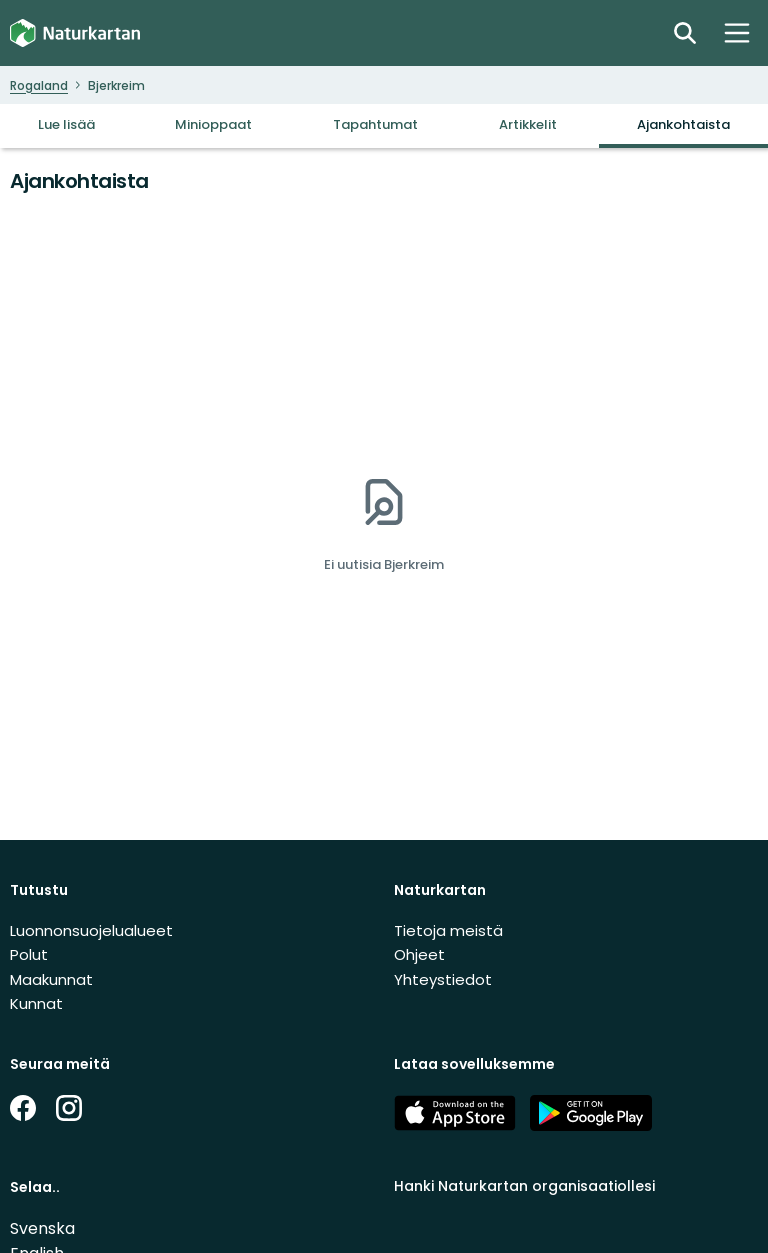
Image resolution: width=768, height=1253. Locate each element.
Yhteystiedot (443, 979)
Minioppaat (213, 124)
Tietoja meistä (448, 930)
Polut (29, 954)
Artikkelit (528, 124)
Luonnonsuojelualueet (91, 930)
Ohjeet (419, 954)
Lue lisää (66, 124)
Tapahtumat (375, 124)
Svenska (42, 1228)
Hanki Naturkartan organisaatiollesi (524, 1186)
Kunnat (36, 1003)
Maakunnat (51, 979)
